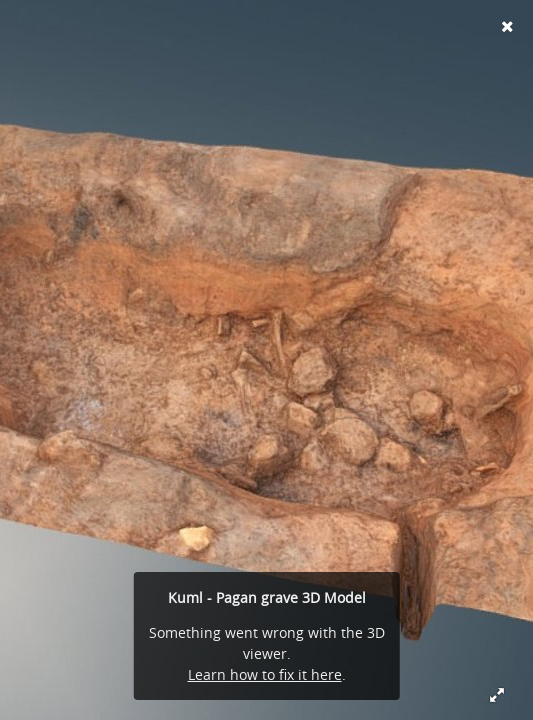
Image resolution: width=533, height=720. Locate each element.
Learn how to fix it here (265, 674)
